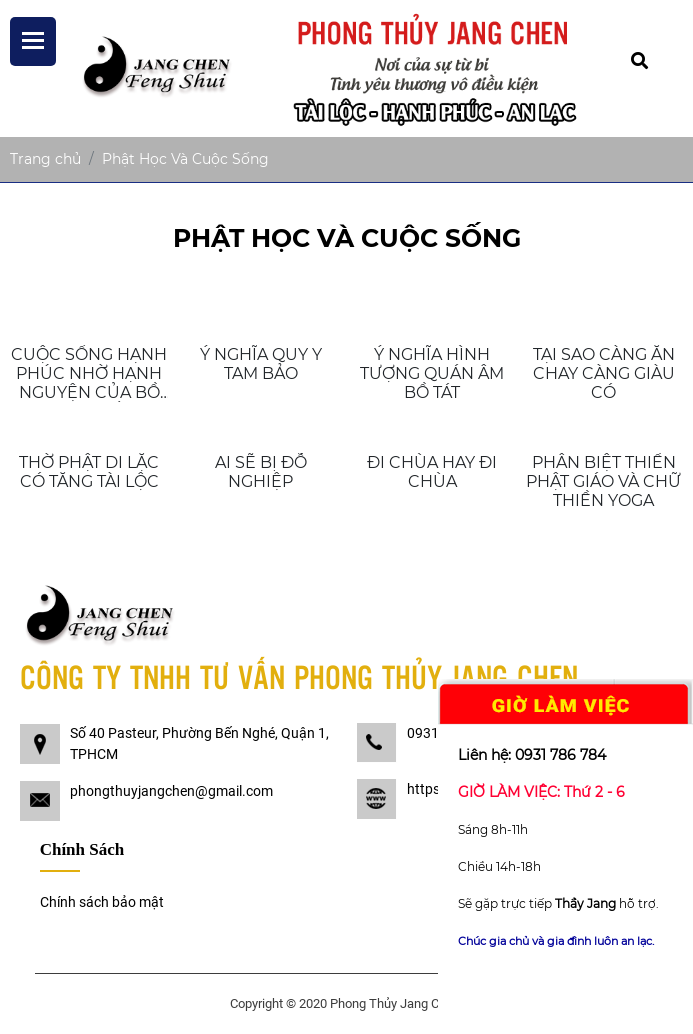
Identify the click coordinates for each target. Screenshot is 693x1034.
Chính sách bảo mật (102, 902)
